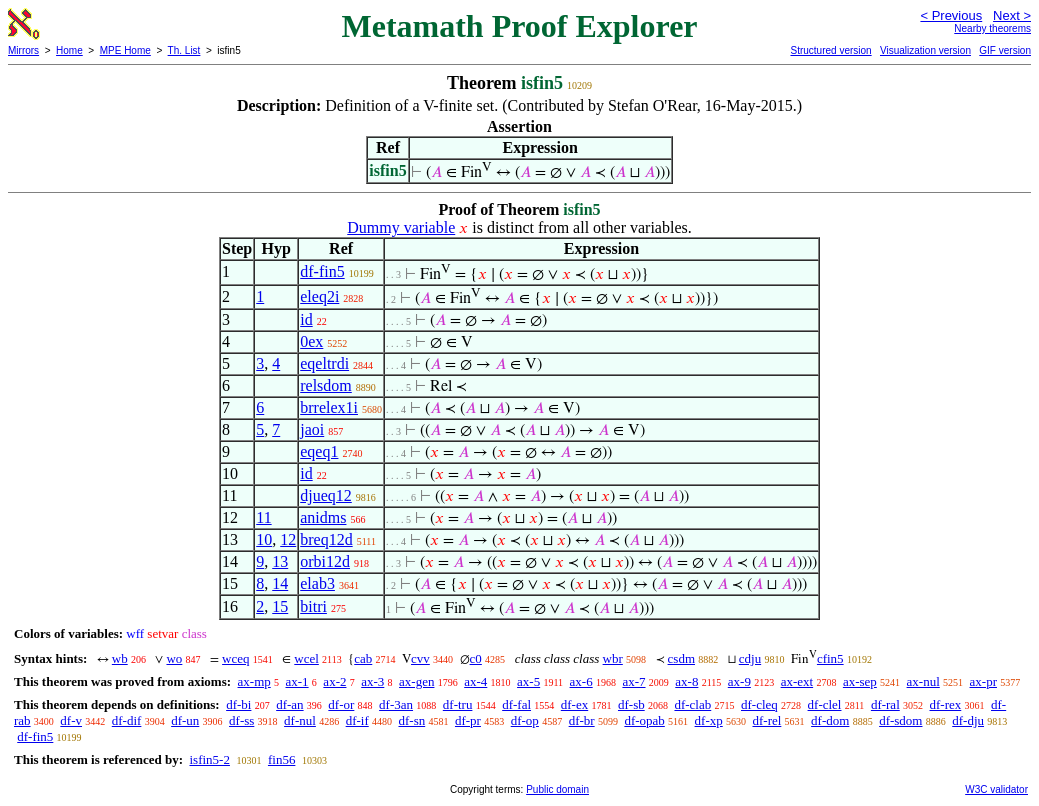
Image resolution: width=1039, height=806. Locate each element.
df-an (289, 704)
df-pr (468, 720)
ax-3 (372, 681)
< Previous (951, 15)
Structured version (830, 50)
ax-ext (797, 681)
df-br (582, 720)
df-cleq (759, 704)
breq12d (326, 539)
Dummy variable (401, 227)
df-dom (830, 720)
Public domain (557, 789)
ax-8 (686, 681)
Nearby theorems (992, 28)
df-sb (631, 704)
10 (264, 539)
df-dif (127, 720)
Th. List (184, 50)
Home (69, 50)
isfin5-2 (209, 759)
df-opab (644, 720)
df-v (71, 720)
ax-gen (416, 681)
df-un (185, 720)
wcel (306, 658)
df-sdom (900, 720)
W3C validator (996, 789)
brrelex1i (329, 407)
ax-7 (633, 681)
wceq (235, 658)
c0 (476, 658)
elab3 (317, 583)
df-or (341, 704)
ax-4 (475, 681)
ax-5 (528, 681)
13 (280, 561)
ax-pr (983, 681)
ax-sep (860, 681)
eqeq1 (319, 451)
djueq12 (326, 495)
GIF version (1005, 50)
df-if (357, 720)
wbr (613, 658)
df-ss (241, 720)
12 (288, 539)
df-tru (458, 704)
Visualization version (925, 50)
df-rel (766, 720)
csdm (681, 658)
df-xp (709, 720)
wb (120, 658)
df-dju (968, 720)
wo (174, 658)
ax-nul (923, 681)
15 (280, 606)
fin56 (281, 759)
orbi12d (325, 561)
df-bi (238, 704)
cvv (420, 658)
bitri (313, 606)
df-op (525, 720)
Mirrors (23, 50)
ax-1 (297, 681)
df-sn (411, 720)
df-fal (516, 704)
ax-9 (739, 681)
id (306, 319)
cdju (750, 658)
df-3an (396, 704)
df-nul (300, 720)
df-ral (885, 704)
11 (263, 517)
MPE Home (125, 50)
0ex (311, 341)
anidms (323, 517)
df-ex (574, 704)
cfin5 (830, 658)
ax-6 (581, 681)
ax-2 (334, 681)
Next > (1012, 15)
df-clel (825, 704)
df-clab (692, 704)
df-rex (946, 704)
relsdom (326, 385)
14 (280, 583)
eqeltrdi (324, 363)
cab (363, 658)
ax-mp (254, 681)
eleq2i (319, 296)
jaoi (312, 429)
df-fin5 (322, 271)
